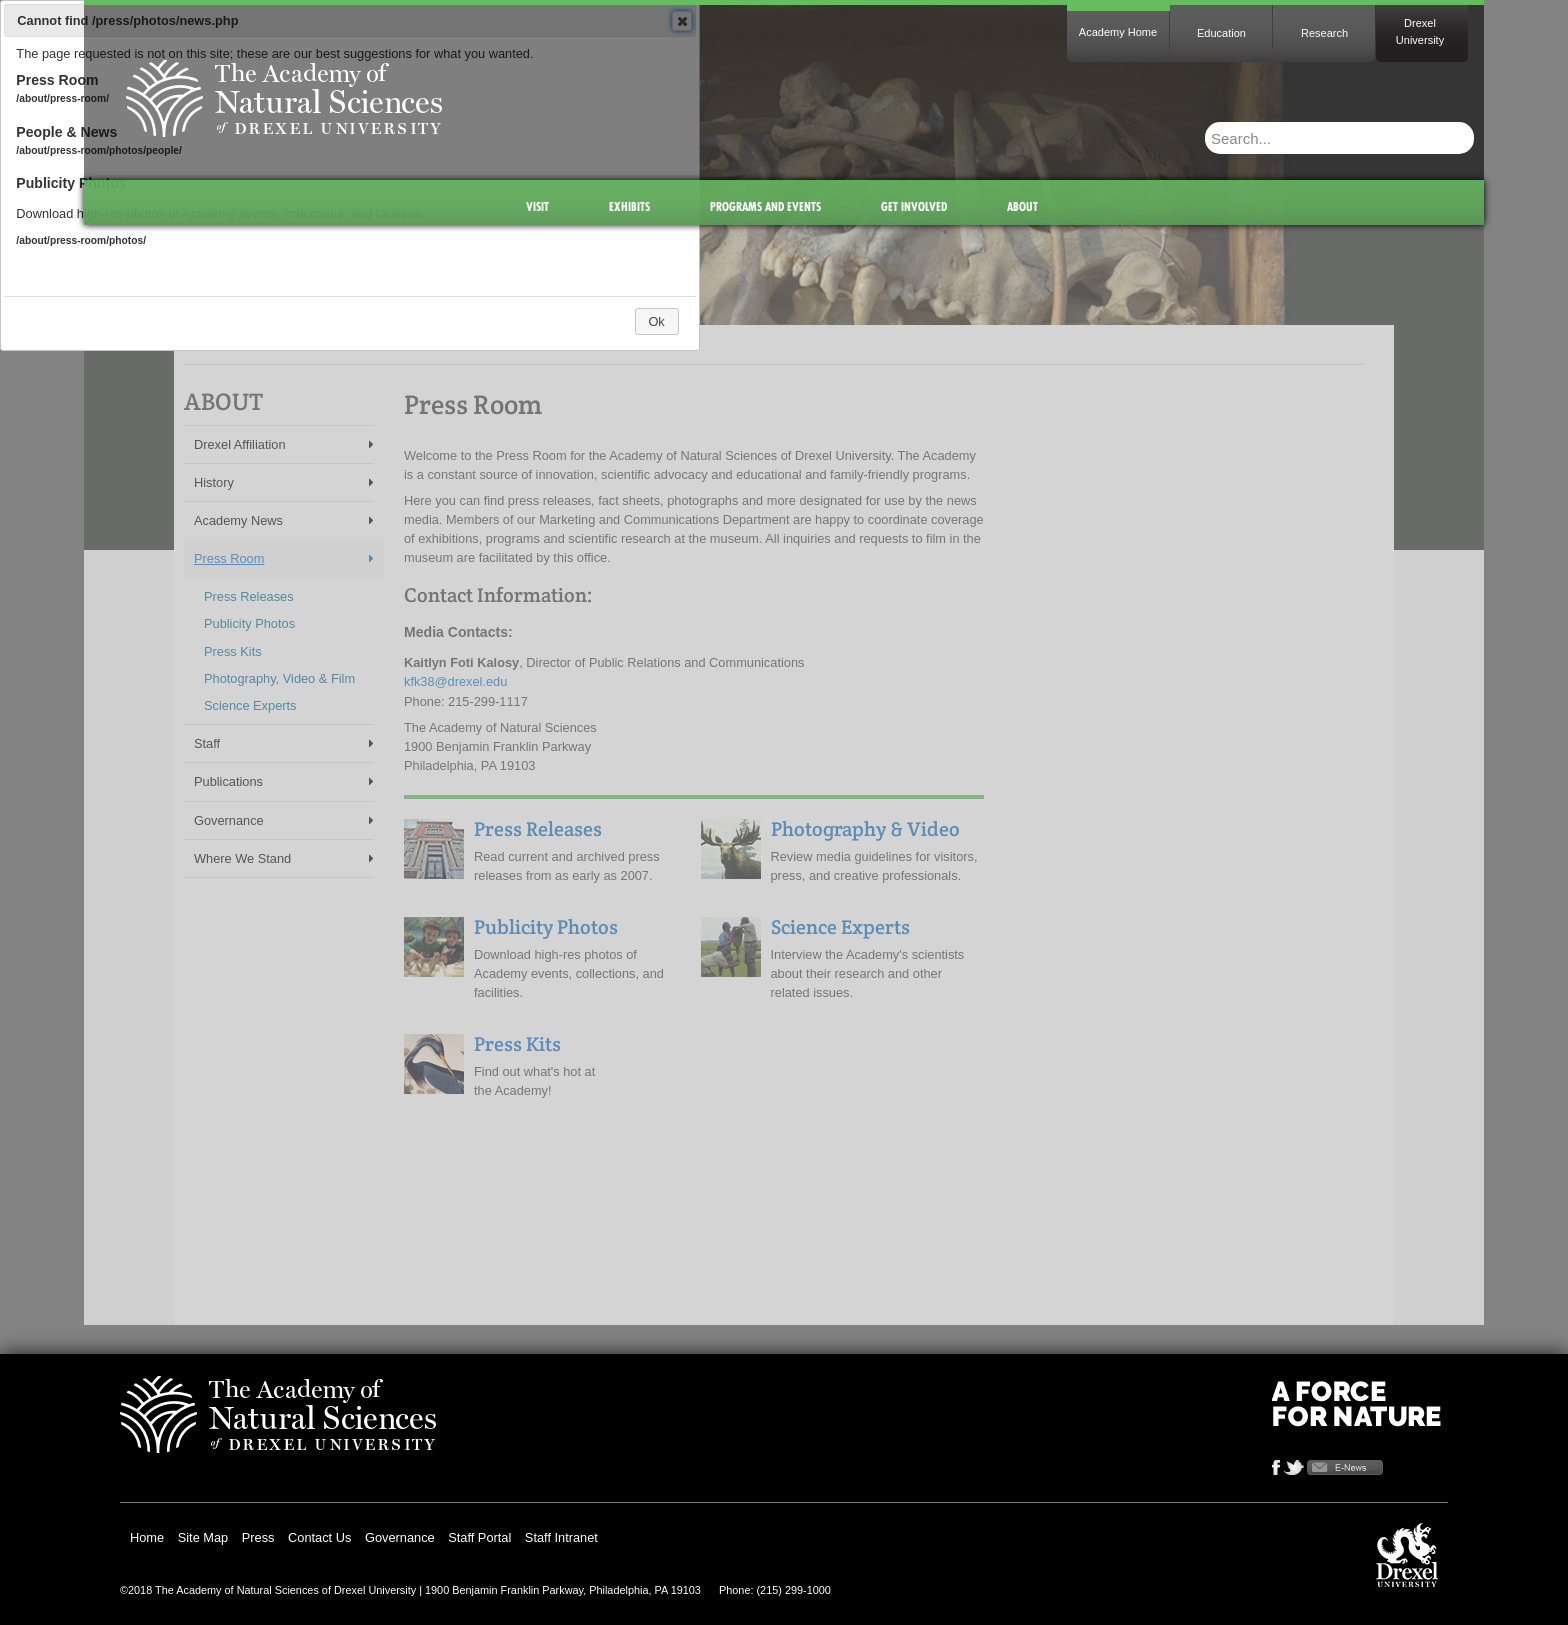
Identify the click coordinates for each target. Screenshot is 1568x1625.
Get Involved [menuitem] (914, 206)
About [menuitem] (1022, 206)
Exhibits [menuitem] (629, 206)
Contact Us (319, 1537)
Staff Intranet (561, 1537)
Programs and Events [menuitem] (765, 206)
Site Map (203, 1537)
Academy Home (1118, 32)
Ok (656, 321)
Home (147, 1537)
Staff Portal (479, 1537)
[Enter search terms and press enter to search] (1295, 138)
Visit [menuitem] (537, 206)
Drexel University (1420, 31)
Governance (400, 1537)
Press (258, 1537)
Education (1221, 33)
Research (1324, 33)
